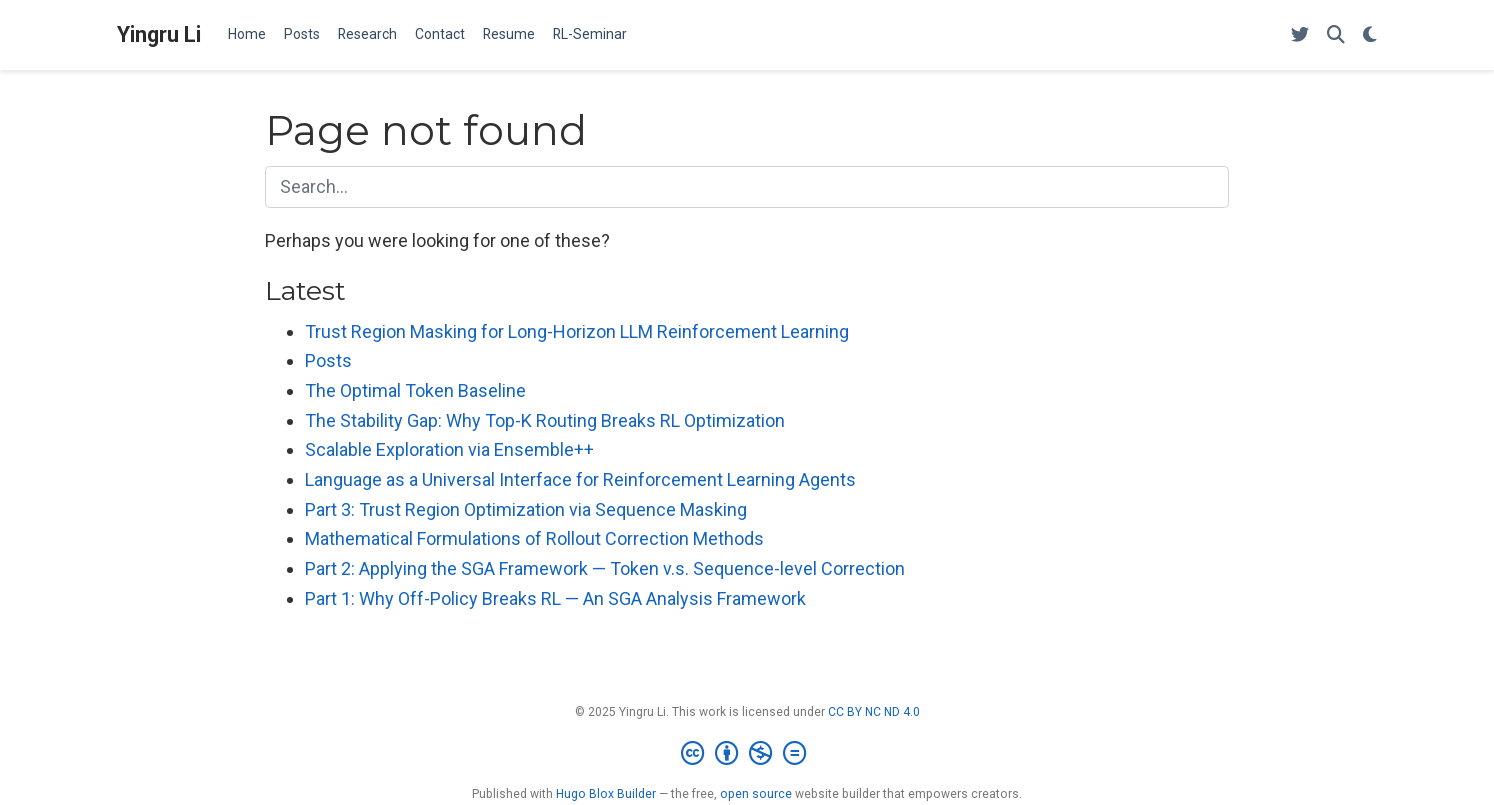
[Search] (1336, 35)
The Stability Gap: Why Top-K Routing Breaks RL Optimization (545, 420)
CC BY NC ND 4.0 (874, 712)
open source (756, 794)
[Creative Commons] (747, 754)
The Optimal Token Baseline (415, 390)
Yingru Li (159, 34)
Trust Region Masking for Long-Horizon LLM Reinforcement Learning (577, 331)
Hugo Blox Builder (606, 794)
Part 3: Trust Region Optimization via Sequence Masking (526, 509)
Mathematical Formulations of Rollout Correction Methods (534, 538)
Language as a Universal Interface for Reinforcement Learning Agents (580, 479)
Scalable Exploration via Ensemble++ (449, 449)
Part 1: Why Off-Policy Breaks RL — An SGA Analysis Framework (555, 598)
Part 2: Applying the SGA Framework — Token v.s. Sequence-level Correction (605, 568)
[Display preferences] (1370, 35)
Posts (328, 360)
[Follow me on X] (1300, 35)
